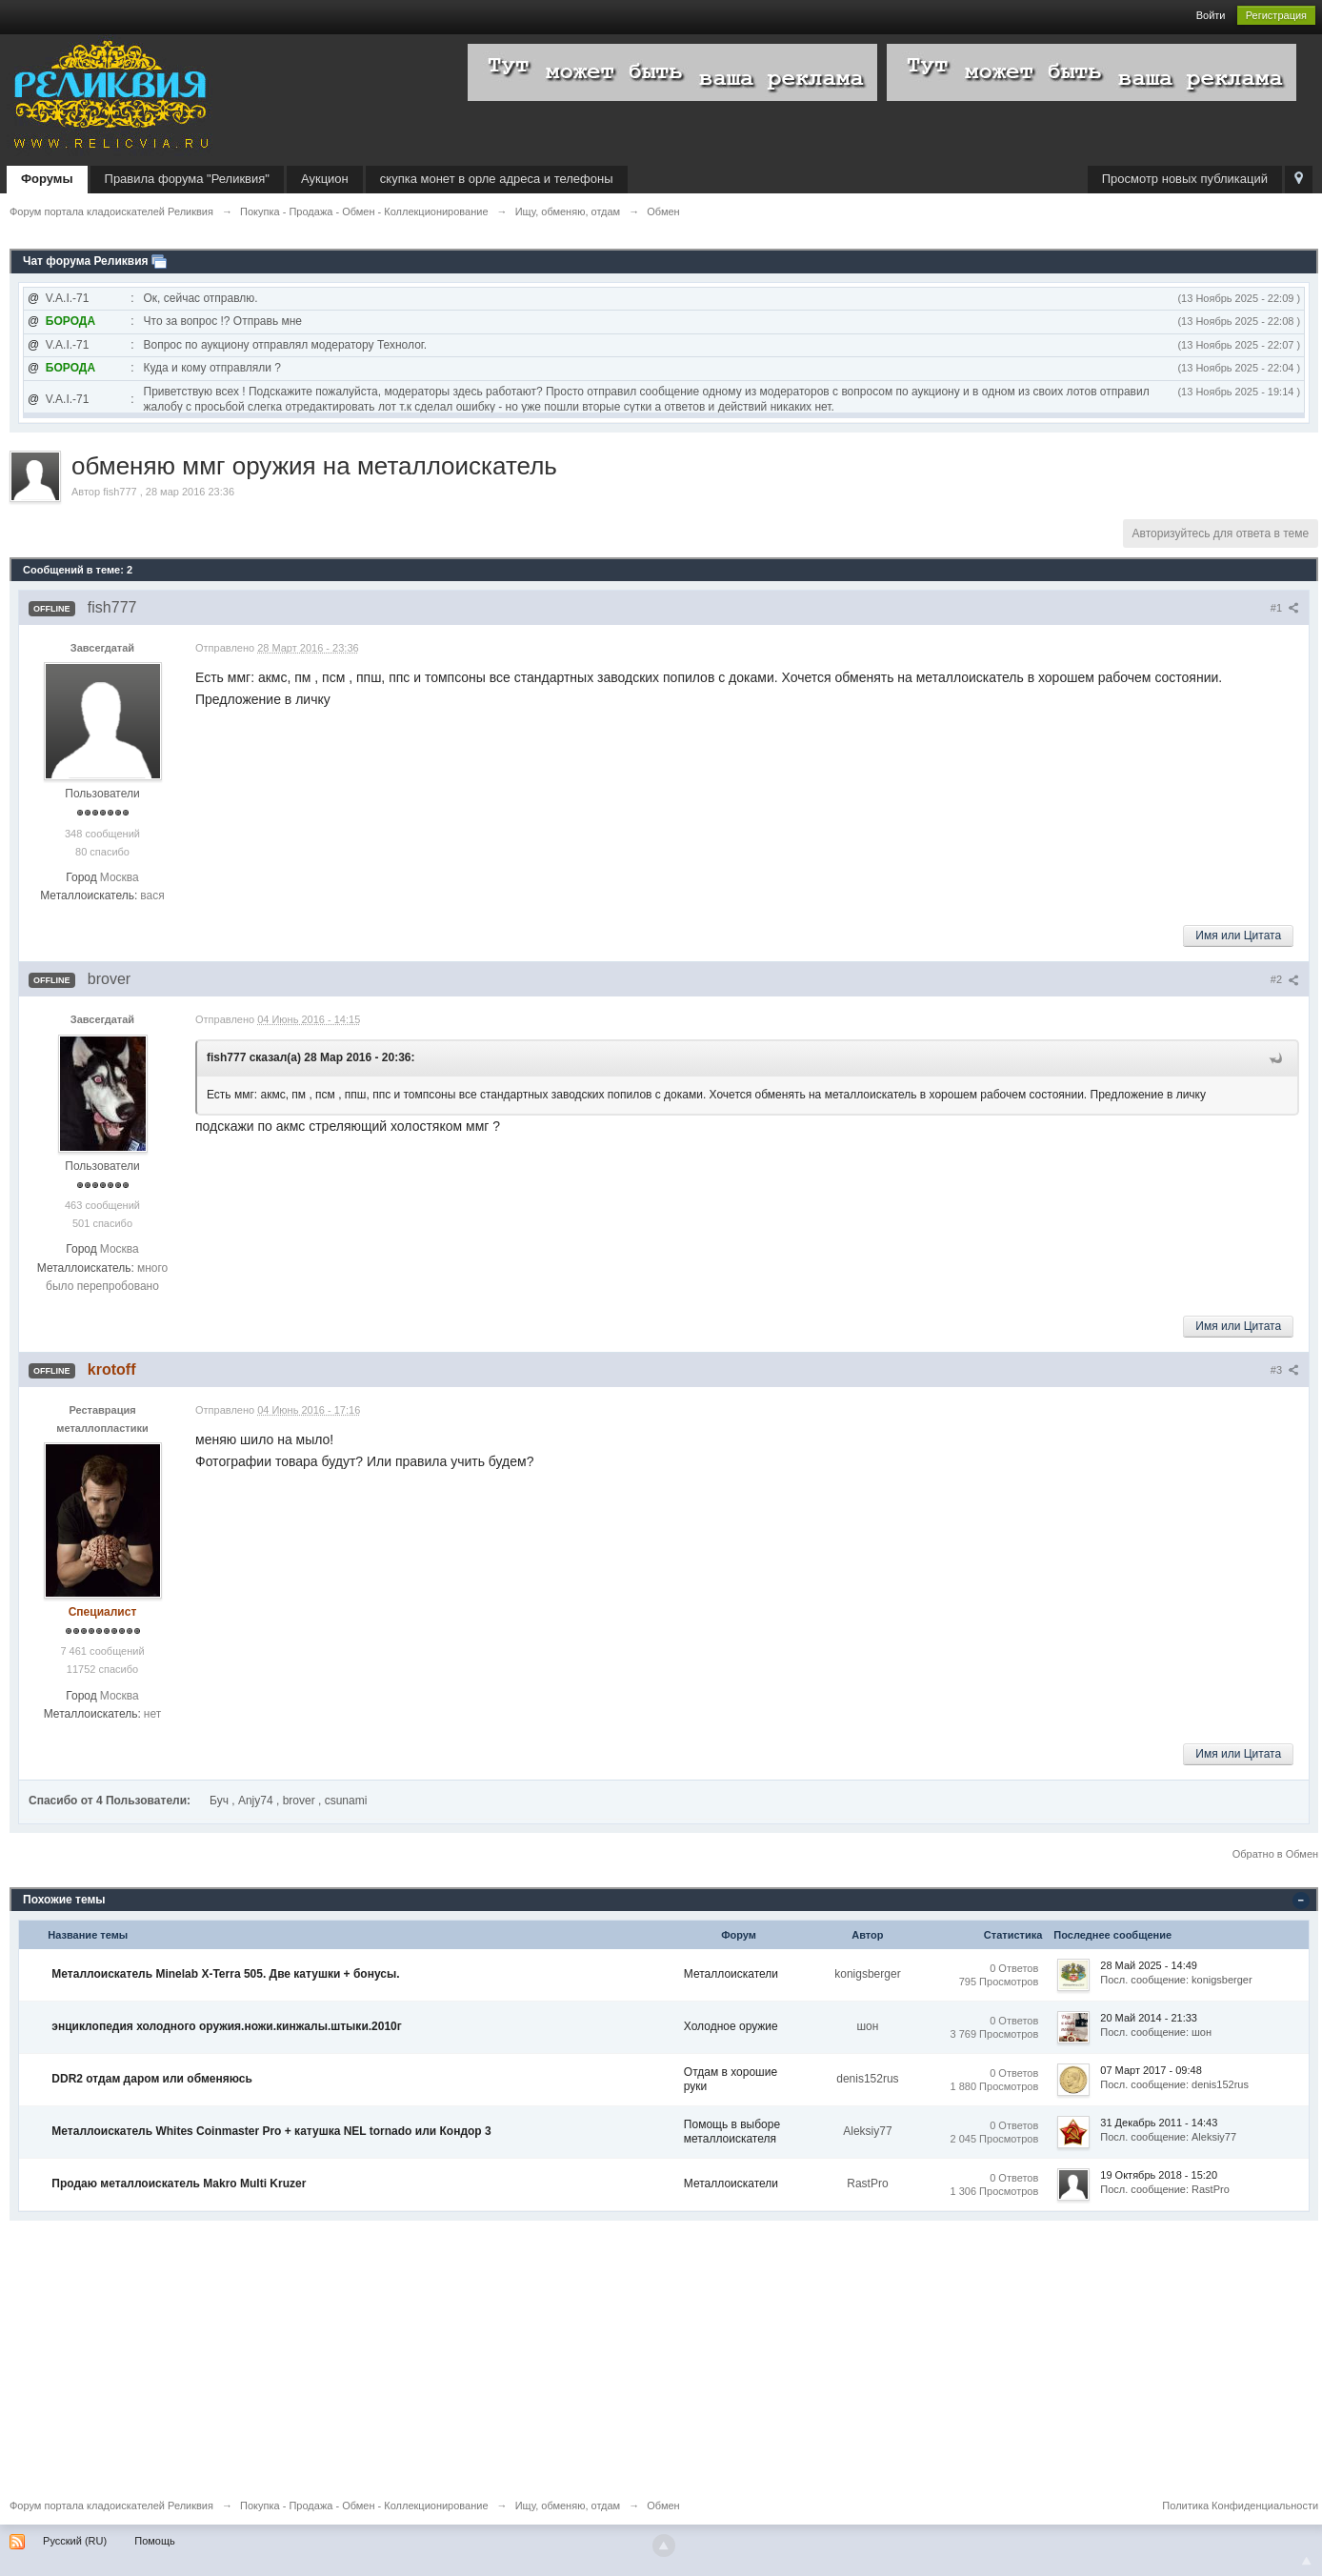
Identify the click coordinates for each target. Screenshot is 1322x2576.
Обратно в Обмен (1275, 1854)
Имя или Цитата (1238, 935)
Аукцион (325, 178)
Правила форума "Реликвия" (187, 178)
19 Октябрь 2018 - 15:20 (1158, 2175)
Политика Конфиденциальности (1240, 2505)
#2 (1285, 979)
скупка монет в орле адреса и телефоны (496, 178)
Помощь (154, 2540)
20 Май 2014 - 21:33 (1148, 2017)
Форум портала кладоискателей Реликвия (111, 2505)
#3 (1285, 1370)
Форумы (47, 178)
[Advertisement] (581, 2354)
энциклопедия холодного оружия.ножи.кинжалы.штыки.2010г (226, 2026)
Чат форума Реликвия (86, 261)
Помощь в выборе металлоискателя (732, 2132)
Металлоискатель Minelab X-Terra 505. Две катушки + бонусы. (225, 1974)
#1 (1285, 608)
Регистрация (1276, 15)
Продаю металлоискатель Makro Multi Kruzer (178, 2183)
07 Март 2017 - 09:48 (1150, 2070)
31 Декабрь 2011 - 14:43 (1158, 2122)
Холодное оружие (731, 2026)
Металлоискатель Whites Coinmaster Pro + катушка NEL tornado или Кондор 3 (271, 2131)
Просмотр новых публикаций (1185, 178)
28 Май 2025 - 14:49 (1148, 1965)
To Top (1306, 2560)
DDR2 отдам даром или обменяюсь (151, 2078)
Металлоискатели (731, 1974)
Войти (1211, 15)
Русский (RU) (75, 2540)
